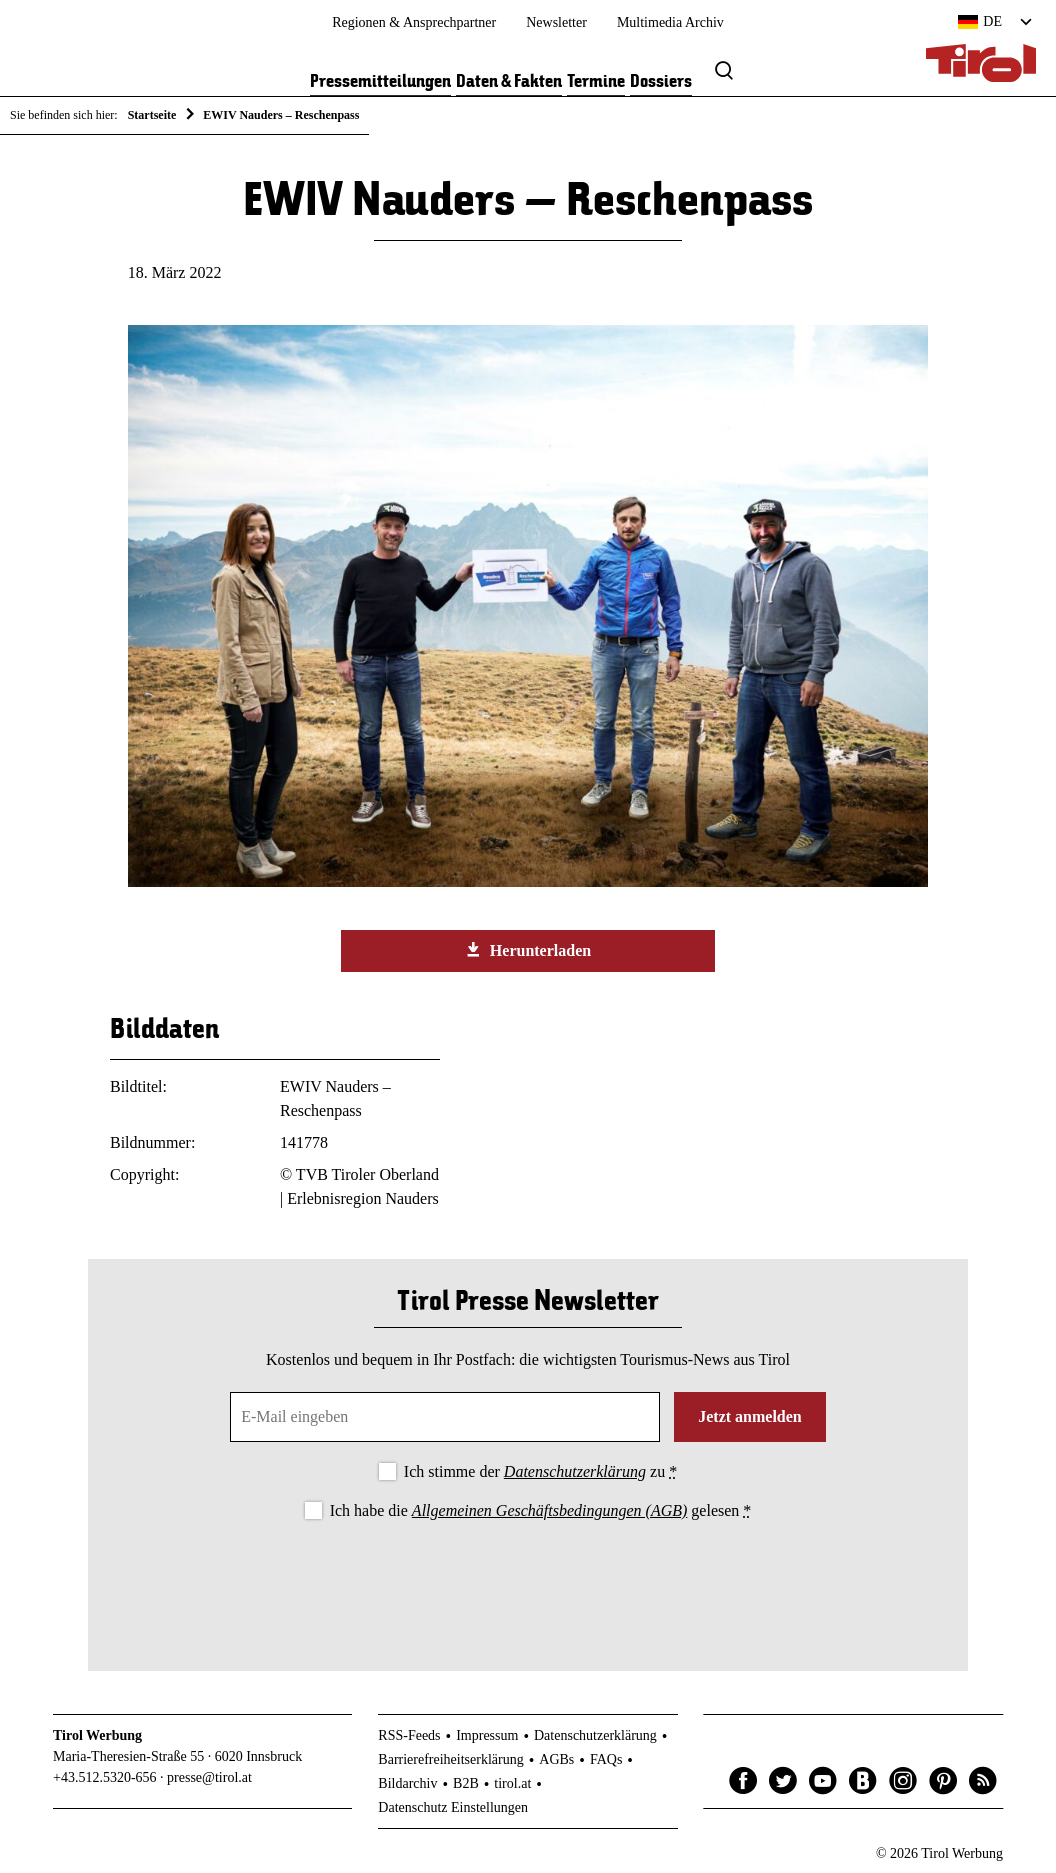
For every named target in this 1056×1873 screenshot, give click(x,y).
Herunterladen (528, 950)
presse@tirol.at (209, 1777)
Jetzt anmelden (750, 1416)
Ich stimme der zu (540, 1471)
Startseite (152, 115)
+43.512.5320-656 (105, 1777)
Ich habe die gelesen (541, 1510)
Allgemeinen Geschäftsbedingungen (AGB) (549, 1510)
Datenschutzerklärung (575, 1471)
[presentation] (528, 1579)
